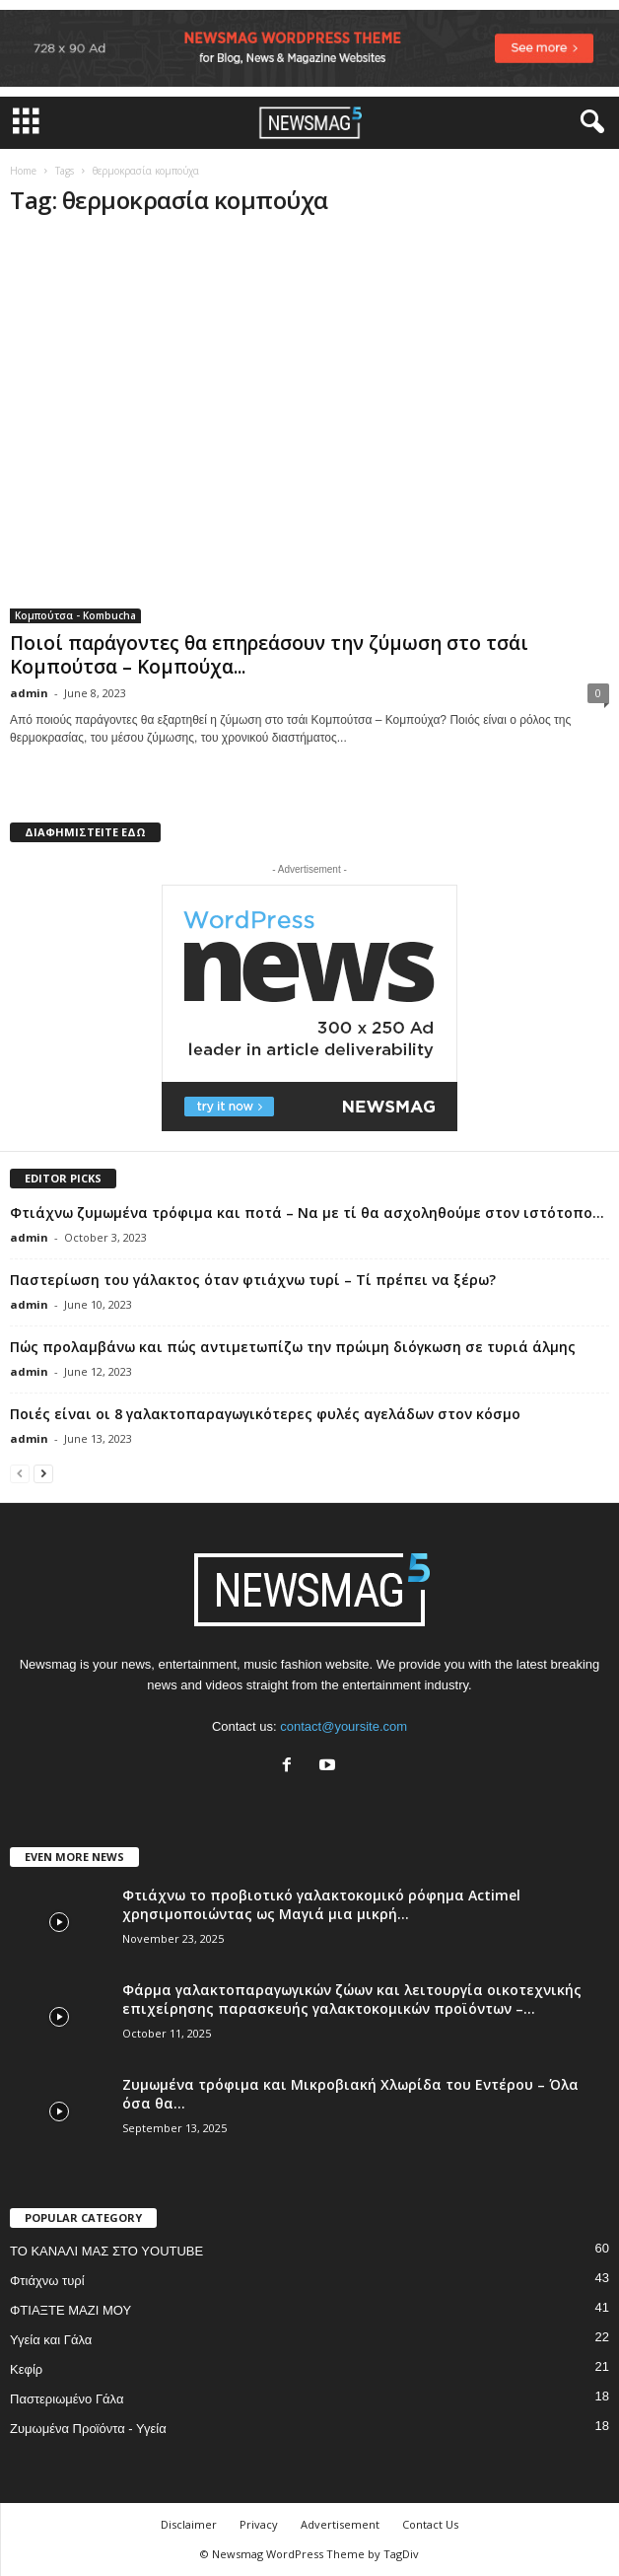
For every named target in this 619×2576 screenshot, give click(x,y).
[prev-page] (20, 1473)
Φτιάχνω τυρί (47, 2280)
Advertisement (340, 2524)
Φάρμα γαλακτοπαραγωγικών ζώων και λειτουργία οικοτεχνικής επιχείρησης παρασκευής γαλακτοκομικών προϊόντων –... (352, 1999)
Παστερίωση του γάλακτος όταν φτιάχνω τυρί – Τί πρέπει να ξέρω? (253, 1279)
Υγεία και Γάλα (51, 2339)
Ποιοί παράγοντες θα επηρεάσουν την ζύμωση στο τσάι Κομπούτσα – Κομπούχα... (269, 655)
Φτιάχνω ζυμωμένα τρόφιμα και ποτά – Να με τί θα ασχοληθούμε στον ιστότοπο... (307, 1212)
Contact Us (430, 2524)
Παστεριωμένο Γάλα (66, 2399)
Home (23, 171)
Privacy (259, 2524)
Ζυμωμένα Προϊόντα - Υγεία (88, 2428)
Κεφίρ (26, 2369)
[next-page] (43, 1473)
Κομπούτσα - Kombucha (75, 615)
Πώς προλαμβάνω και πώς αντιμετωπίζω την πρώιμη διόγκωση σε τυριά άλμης (293, 1346)
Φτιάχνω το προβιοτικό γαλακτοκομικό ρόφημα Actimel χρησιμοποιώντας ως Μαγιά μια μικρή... (321, 1904)
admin (29, 692)
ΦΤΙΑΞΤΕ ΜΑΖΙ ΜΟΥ (70, 2310)
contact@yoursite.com (343, 1726)
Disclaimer (189, 2524)
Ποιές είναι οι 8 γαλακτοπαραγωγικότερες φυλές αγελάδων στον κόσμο (265, 1413)
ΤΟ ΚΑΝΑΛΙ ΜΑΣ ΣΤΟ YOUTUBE (106, 2251)
